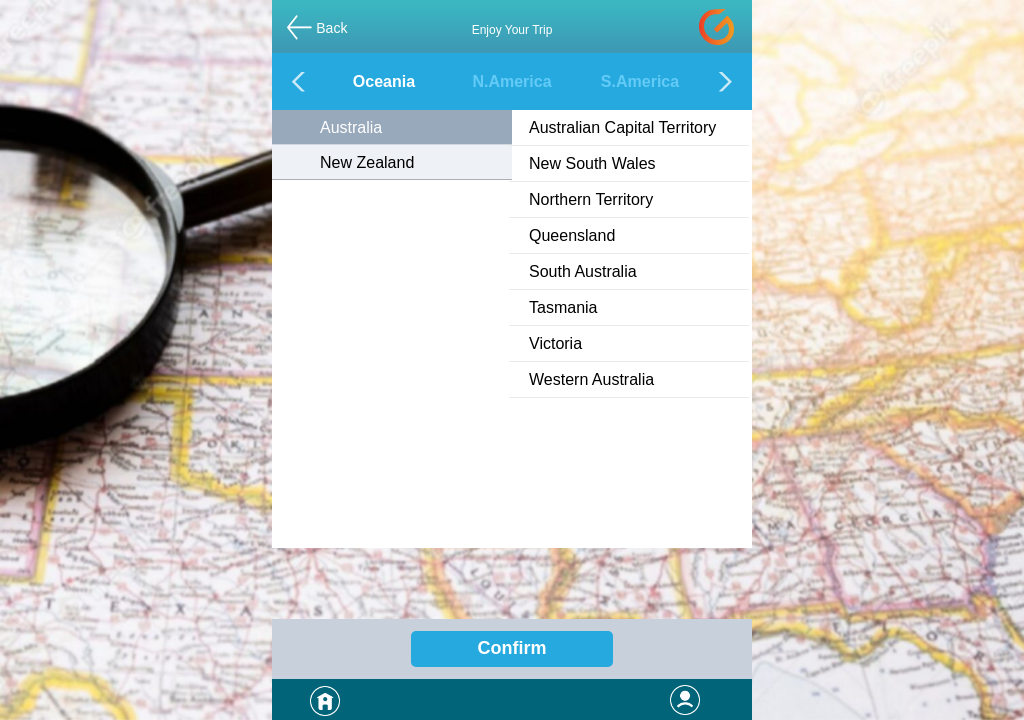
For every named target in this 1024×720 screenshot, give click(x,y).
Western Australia (591, 379)
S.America (640, 81)
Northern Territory (591, 199)
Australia (351, 127)
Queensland (572, 235)
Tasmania (563, 307)
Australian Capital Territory (622, 127)
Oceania (384, 81)
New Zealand (367, 162)
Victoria (555, 343)
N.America (511, 81)
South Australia (583, 271)
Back (331, 28)
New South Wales (592, 163)
